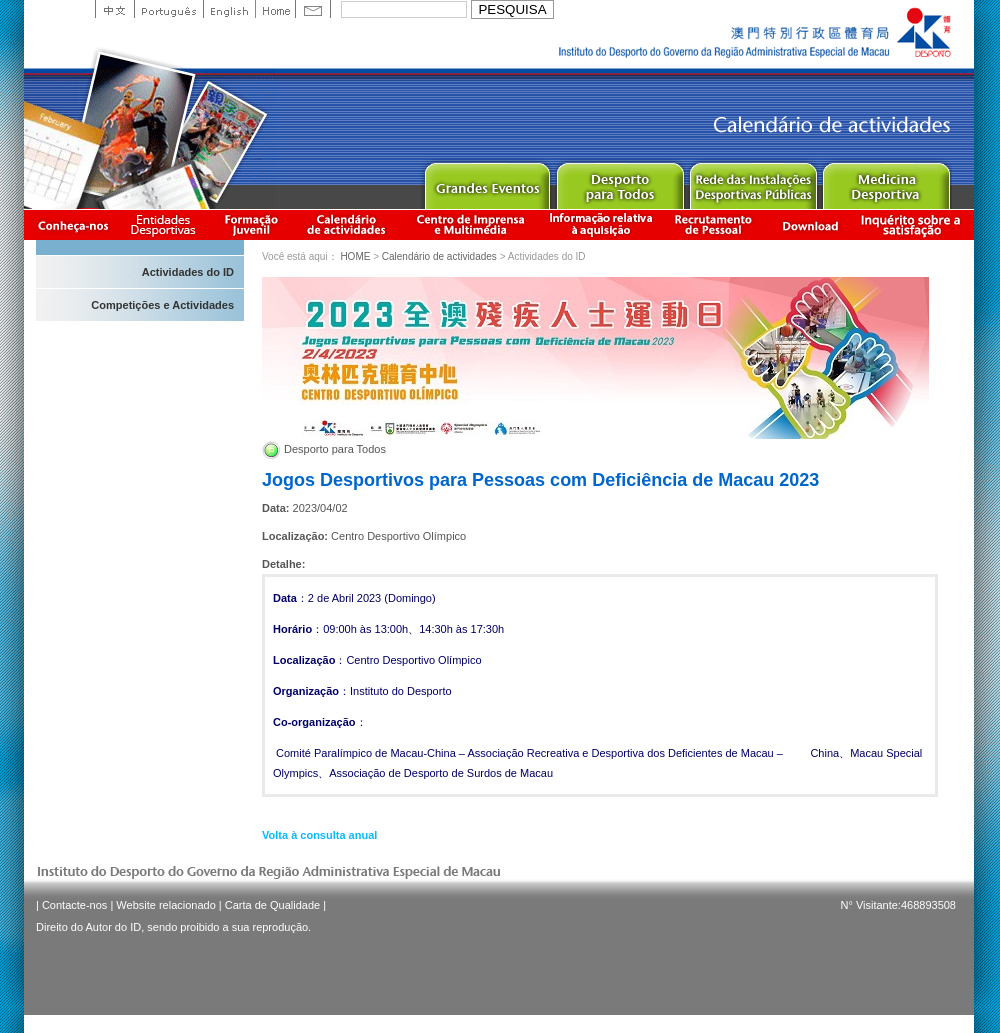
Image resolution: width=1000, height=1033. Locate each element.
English (229, 9)
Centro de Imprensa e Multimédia (471, 224)
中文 (114, 9)
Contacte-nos (74, 905)
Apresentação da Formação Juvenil (251, 224)
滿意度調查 (914, 224)
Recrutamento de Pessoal (714, 224)
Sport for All (619, 181)
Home (275, 9)
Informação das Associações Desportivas (166, 224)
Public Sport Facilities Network (752, 181)
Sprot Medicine (885, 181)
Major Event (486, 181)
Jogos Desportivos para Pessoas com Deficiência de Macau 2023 (540, 480)
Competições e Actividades (162, 305)
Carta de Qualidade (272, 905)
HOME (355, 256)
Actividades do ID (188, 272)
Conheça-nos (73, 224)
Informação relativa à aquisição (601, 224)
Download (810, 224)
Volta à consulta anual (319, 835)
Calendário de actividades (347, 224)
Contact (313, 9)
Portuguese (168, 9)
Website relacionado (165, 905)
